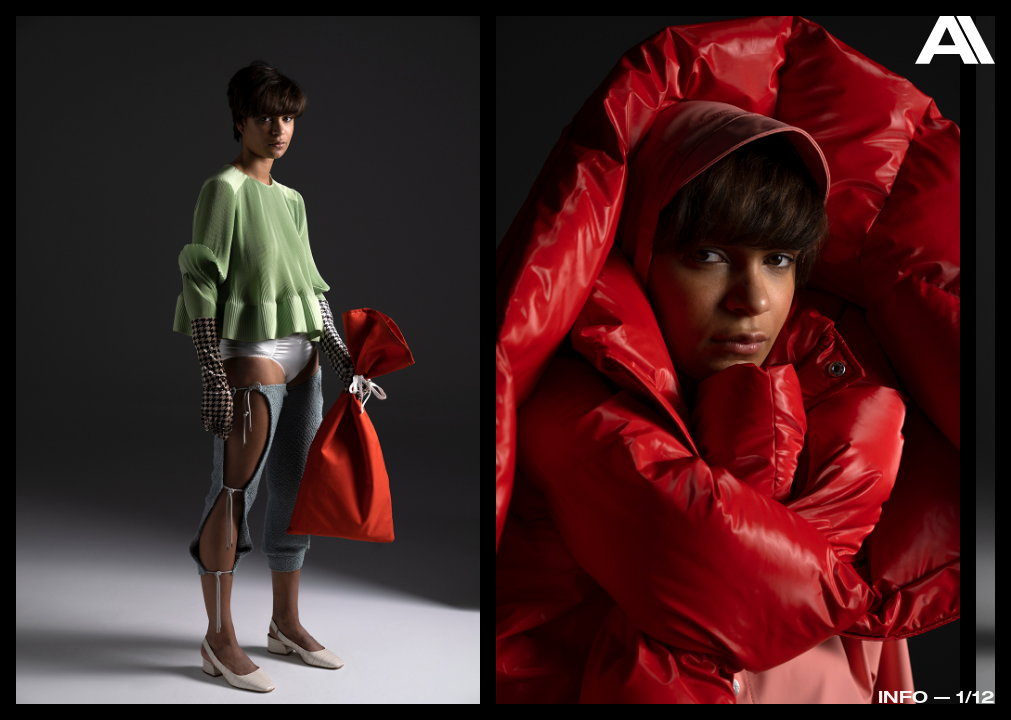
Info (903, 696)
